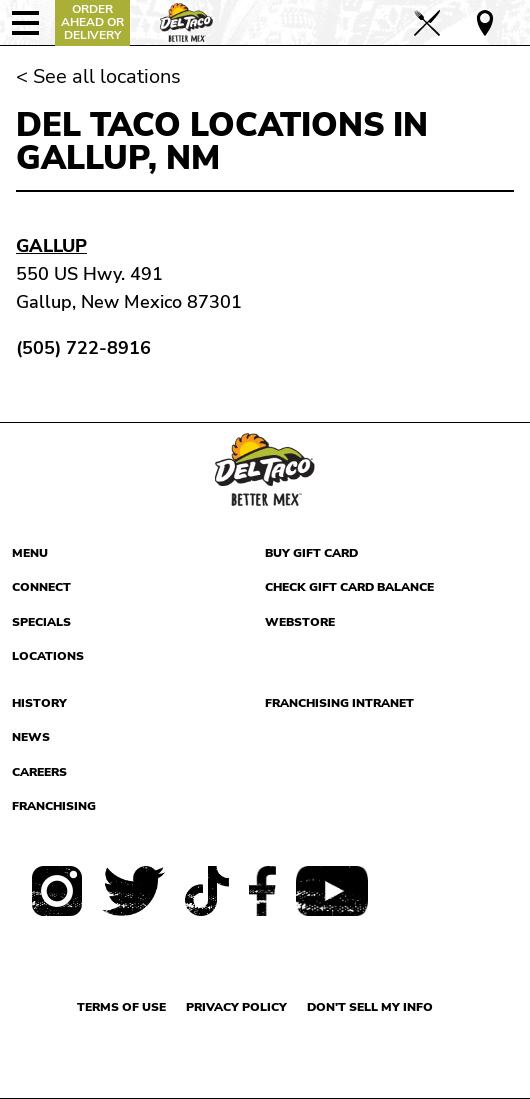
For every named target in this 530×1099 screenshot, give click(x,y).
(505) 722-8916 (83, 348)
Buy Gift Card (311, 553)
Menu (30, 553)
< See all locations (98, 76)
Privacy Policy (236, 1007)
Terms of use (121, 1007)
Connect (41, 587)
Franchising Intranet (339, 703)
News (31, 737)
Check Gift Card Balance (349, 587)
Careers (39, 772)
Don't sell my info (370, 1007)
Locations (48, 656)
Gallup (51, 246)
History (39, 703)
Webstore (300, 622)
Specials (41, 622)
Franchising (54, 806)
